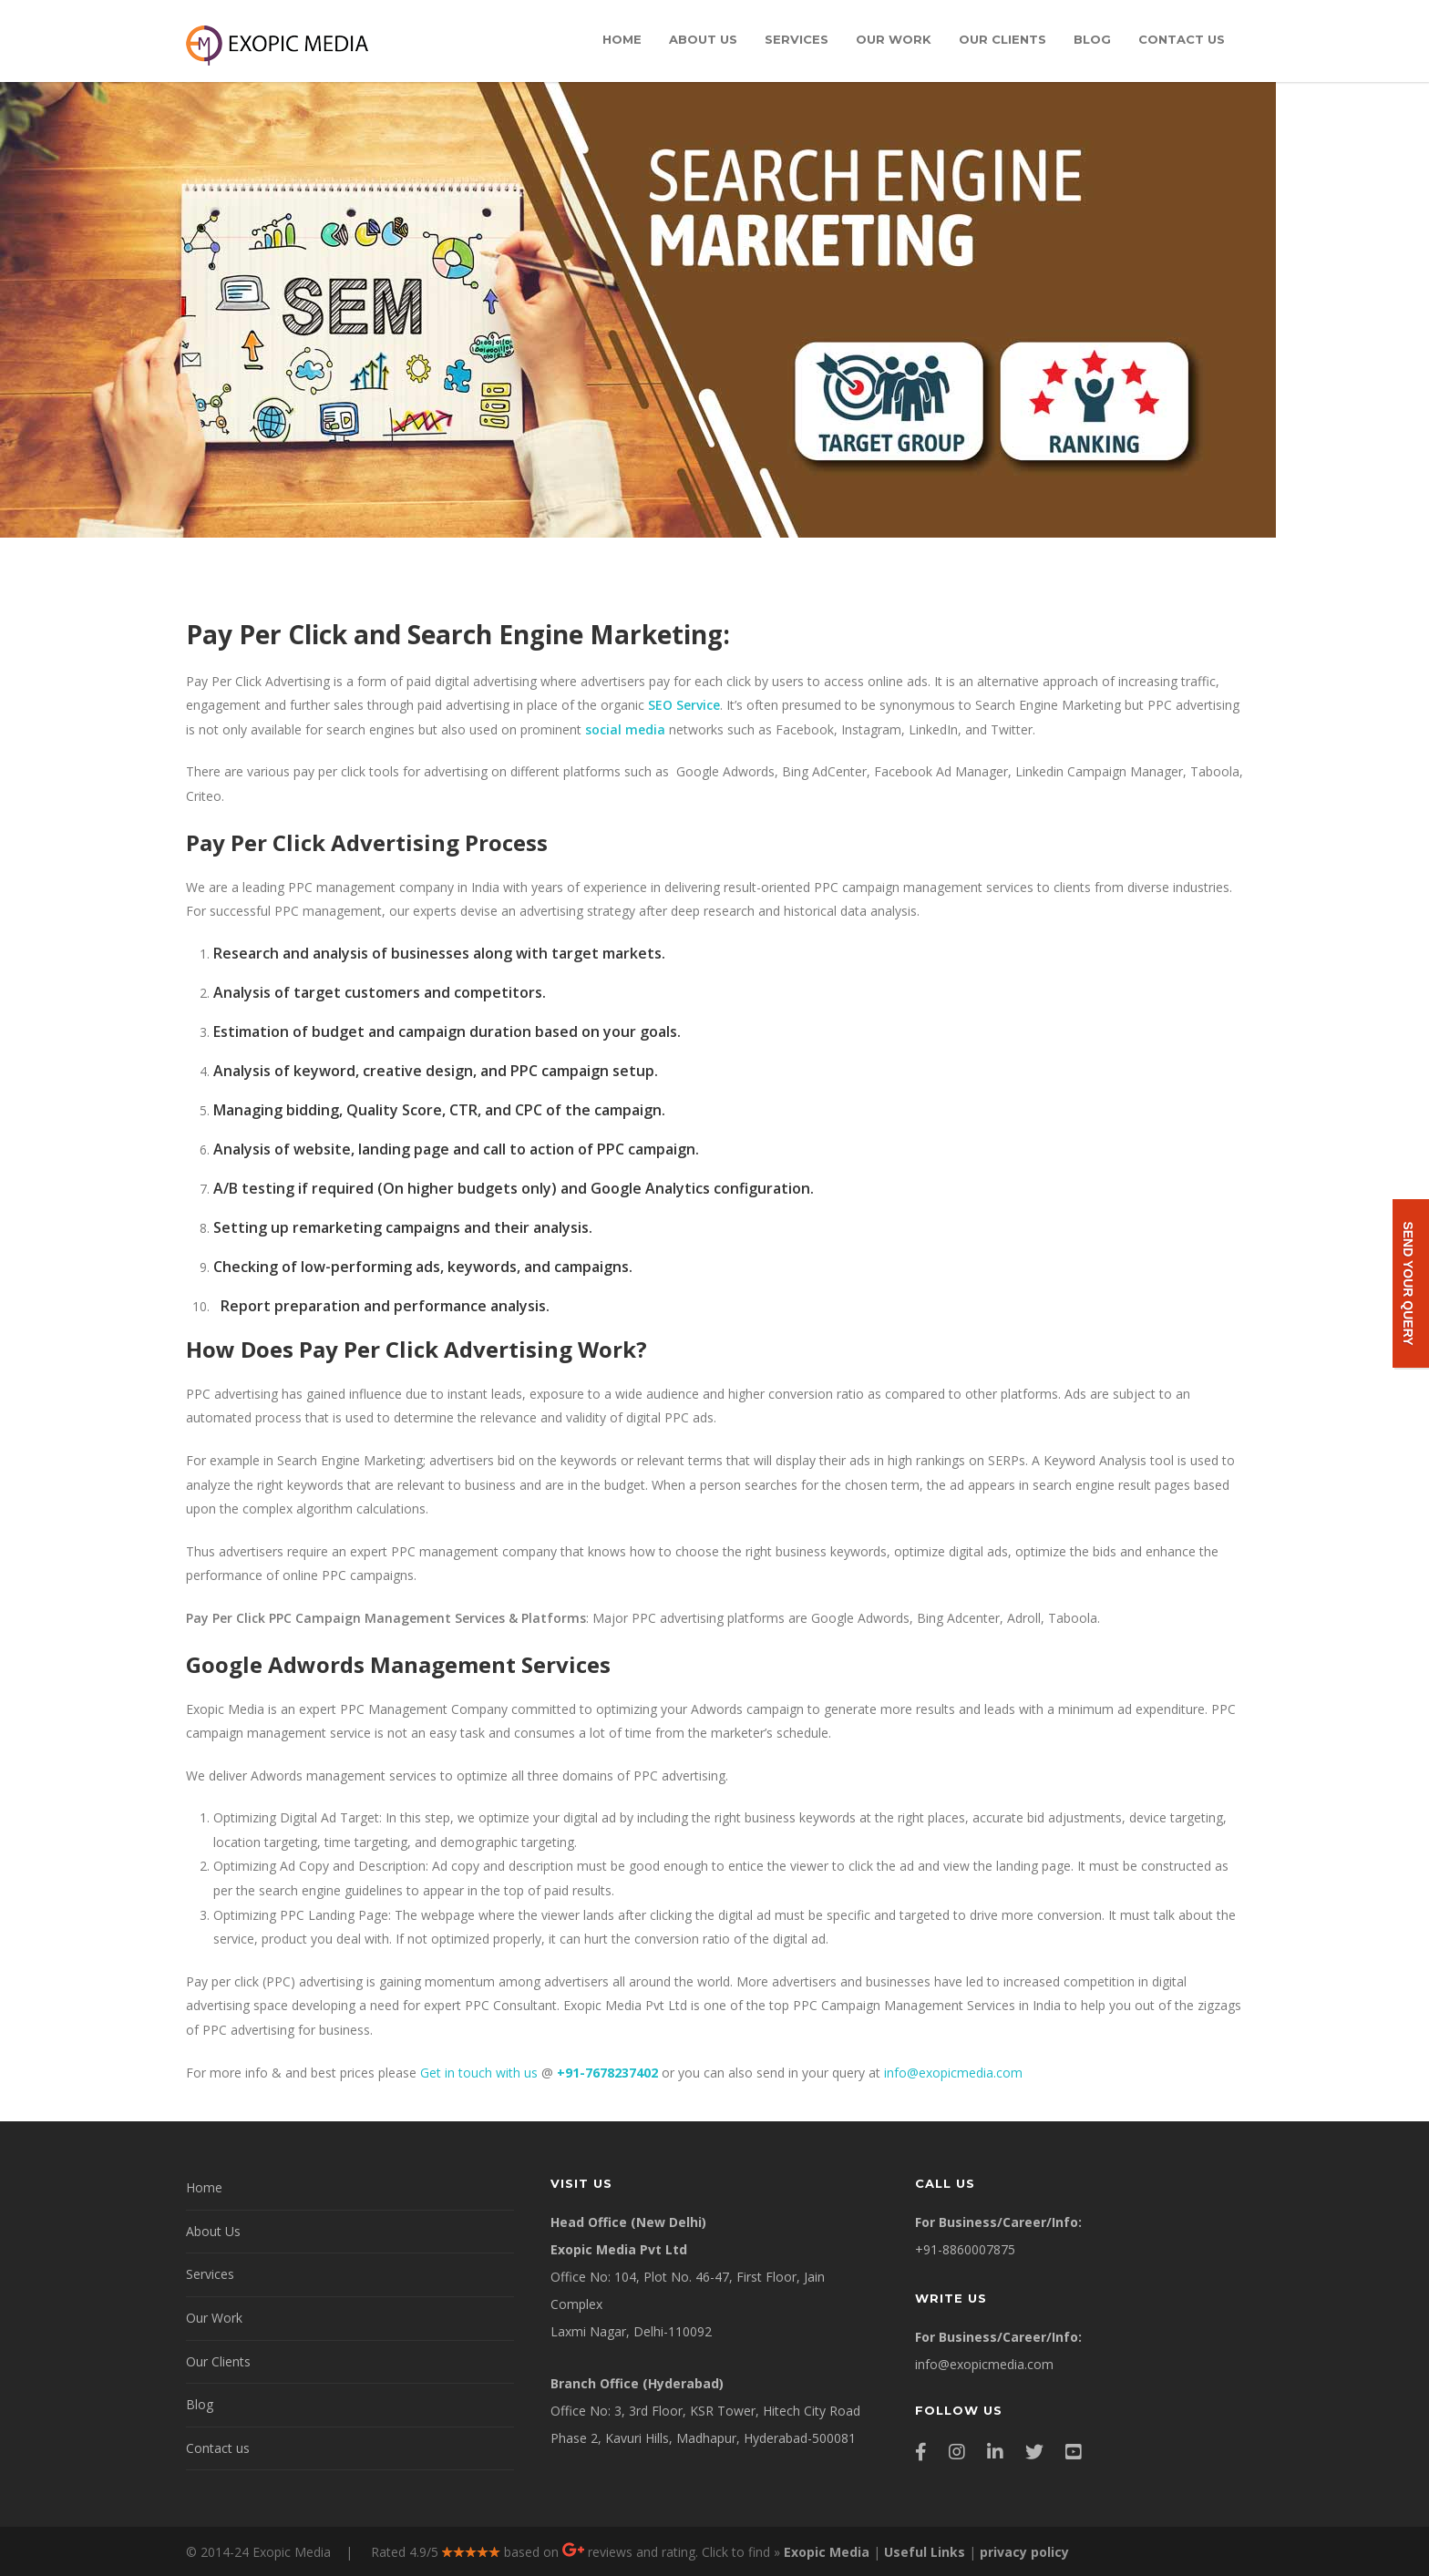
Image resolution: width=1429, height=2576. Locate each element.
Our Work (893, 39)
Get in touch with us (479, 2072)
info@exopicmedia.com (953, 2072)
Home (622, 39)
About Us (703, 39)
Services (796, 39)
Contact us (1181, 39)
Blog (1092, 39)
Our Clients (1002, 39)
